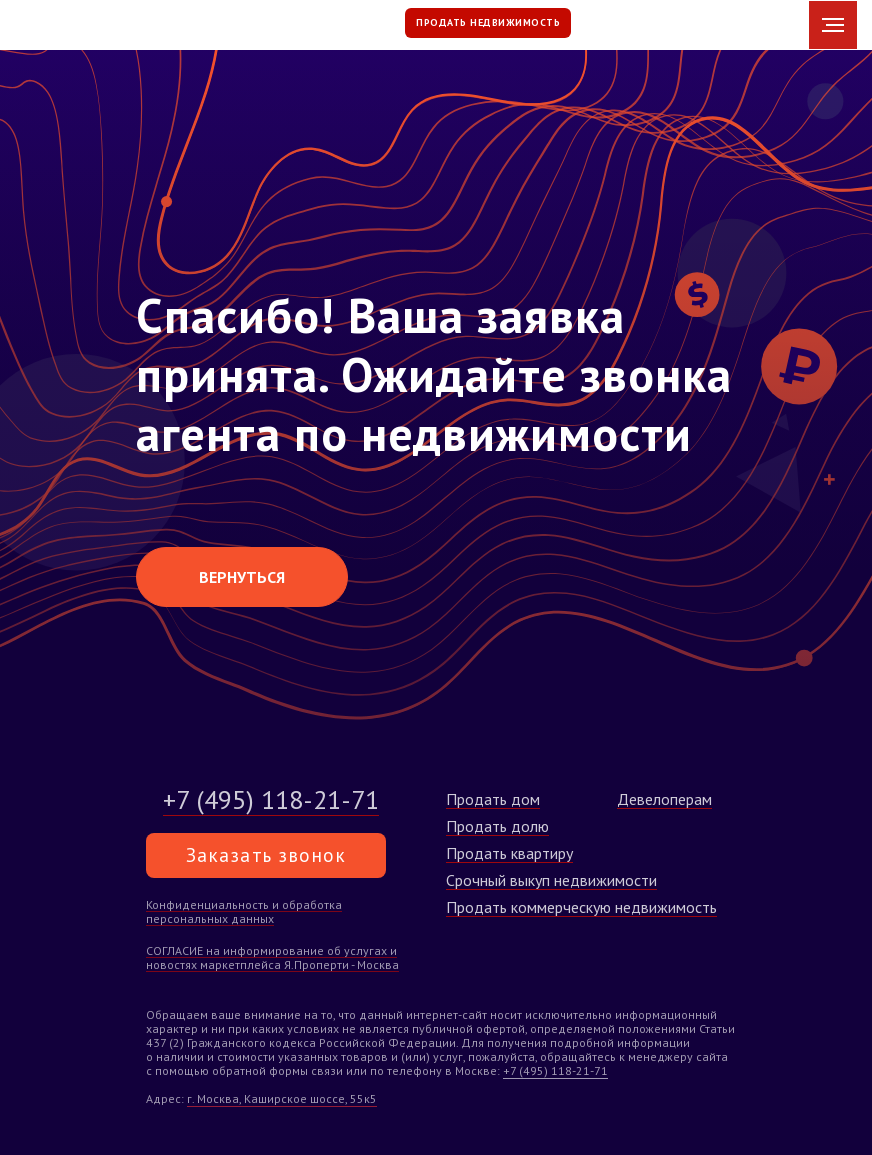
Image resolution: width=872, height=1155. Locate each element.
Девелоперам (664, 799)
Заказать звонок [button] (266, 855)
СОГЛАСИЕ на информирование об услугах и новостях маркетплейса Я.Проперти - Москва (272, 957)
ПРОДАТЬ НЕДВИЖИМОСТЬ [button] (488, 22)
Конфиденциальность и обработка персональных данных (244, 911)
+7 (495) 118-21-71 (555, 1070)
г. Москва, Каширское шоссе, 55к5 (282, 1098)
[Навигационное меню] (833, 25)
